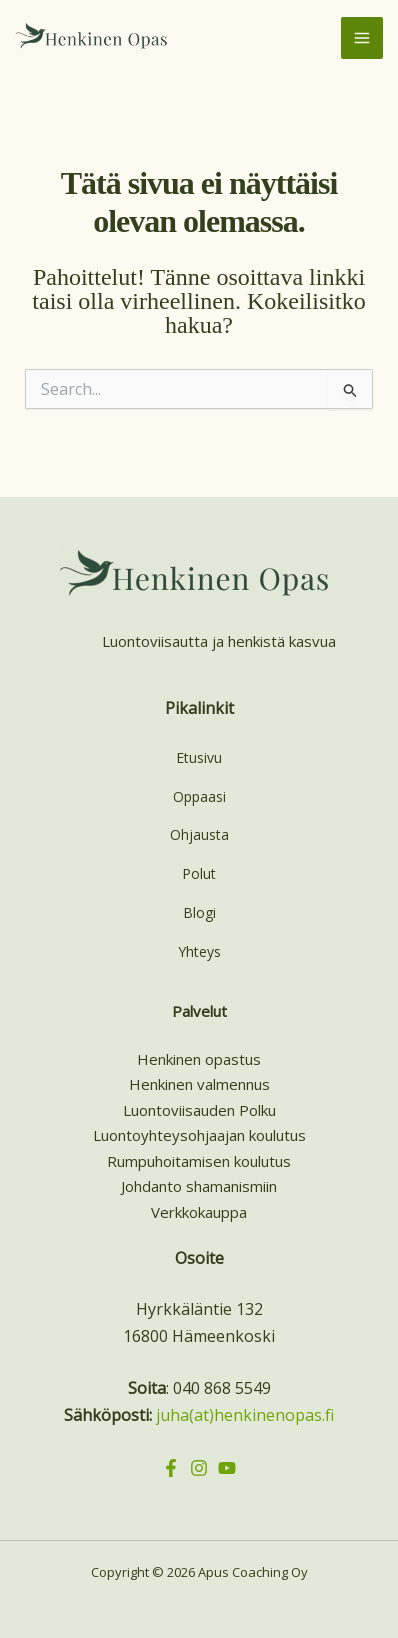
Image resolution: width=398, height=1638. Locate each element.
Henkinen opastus (199, 1059)
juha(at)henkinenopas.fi (245, 1415)
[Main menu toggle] (362, 38)
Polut (199, 873)
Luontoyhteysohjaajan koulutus (199, 1135)
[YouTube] (227, 1468)
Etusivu (199, 757)
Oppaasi (199, 796)
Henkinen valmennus (199, 1084)
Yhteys (199, 951)
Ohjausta (199, 834)
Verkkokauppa (199, 1212)
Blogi (199, 912)
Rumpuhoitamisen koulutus (199, 1161)
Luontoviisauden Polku (199, 1110)
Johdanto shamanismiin (199, 1186)
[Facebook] (171, 1468)
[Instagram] (199, 1468)
